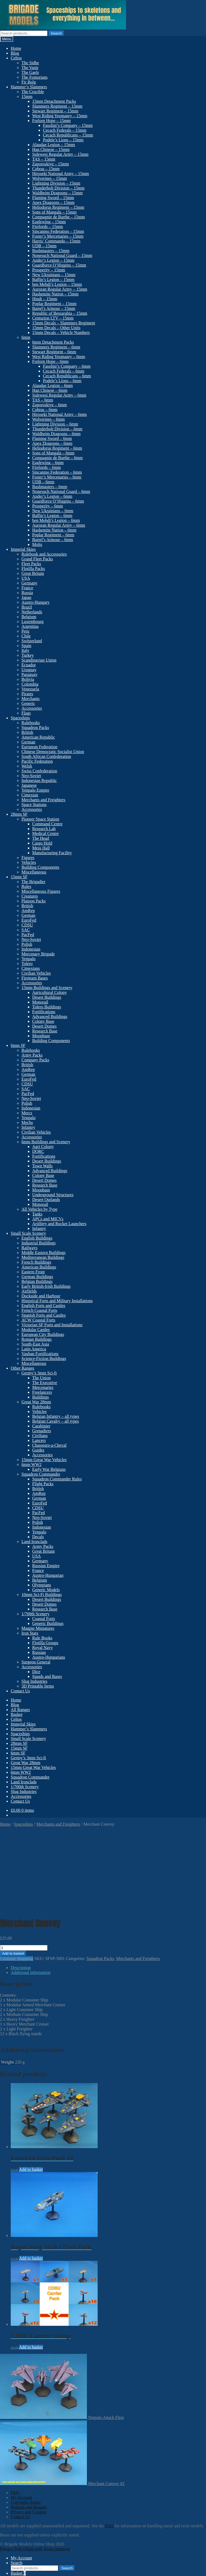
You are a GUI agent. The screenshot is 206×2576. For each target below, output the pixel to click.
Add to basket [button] (31, 2089)
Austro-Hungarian (47, 1575)
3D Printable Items (37, 1686)
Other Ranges (22, 1368)
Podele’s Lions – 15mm (63, 140)
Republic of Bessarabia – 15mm (59, 313)
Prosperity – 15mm (48, 270)
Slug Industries (34, 1681)
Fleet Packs (31, 563)
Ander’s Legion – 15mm (53, 260)
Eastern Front (33, 1272)
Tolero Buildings (46, 1007)
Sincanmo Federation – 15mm (58, 231)
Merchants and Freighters (43, 799)
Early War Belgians (49, 1469)
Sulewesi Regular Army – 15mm (60, 154)
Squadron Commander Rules (57, 1479)
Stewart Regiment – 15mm (55, 111)
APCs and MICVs (47, 1219)
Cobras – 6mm (44, 409)
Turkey (27, 655)
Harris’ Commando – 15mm (56, 241)
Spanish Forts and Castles (43, 1315)
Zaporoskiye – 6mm (49, 404)
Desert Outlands (46, 1199)
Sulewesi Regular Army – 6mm (59, 395)
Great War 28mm (36, 1402)
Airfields (29, 1291)
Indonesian (30, 949)
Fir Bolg (28, 82)
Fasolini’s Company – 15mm (68, 125)
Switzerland (31, 641)
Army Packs (32, 1055)
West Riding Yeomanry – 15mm (59, 115)
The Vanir (29, 67)
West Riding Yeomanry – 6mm (58, 356)
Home (16, 48)
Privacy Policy (12, 2469)
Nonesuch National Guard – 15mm (62, 255)
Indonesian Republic (39, 780)
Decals (38, 1536)
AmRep (28, 910)
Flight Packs (43, 1483)
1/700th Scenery (35, 1614)
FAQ (15, 2413)
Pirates (27, 694)
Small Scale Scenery (28, 1233)
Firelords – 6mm (46, 467)
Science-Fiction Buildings (43, 1358)
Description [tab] (21, 1888)
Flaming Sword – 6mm (52, 438)
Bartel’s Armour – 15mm (53, 308)
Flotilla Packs (33, 568)
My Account (21, 2417)
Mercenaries (42, 1387)
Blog (15, 53)
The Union (41, 1378)
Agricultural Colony (49, 992)
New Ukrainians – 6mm (52, 510)
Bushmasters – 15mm (50, 250)
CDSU (27, 925)
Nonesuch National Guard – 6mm (61, 491)
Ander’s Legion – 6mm (52, 496)
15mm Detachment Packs (54, 101)
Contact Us (20, 1691)
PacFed (27, 934)
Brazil (26, 607)
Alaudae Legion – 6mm (52, 385)
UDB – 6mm (43, 482)
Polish (26, 944)
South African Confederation (46, 756)
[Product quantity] (23, 1868)
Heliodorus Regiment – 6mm (57, 448)
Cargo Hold (42, 843)
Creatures (29, 896)
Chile (26, 636)
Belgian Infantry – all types (55, 1416)
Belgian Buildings (37, 1281)
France (27, 588)
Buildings (40, 1397)
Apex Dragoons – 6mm (52, 443)
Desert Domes (44, 1026)
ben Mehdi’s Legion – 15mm (57, 284)
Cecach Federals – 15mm (64, 130)
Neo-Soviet (31, 775)
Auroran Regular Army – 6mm (58, 525)
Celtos (16, 58)
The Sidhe (30, 62)
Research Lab (44, 828)
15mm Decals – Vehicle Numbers (61, 332)
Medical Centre (45, 833)
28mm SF (19, 814)
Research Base (44, 1031)
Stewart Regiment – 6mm (54, 351)
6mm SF (18, 1045)
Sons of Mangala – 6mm (53, 453)
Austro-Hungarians (48, 1657)
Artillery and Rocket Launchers (59, 1223)
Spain (26, 645)
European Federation (39, 746)
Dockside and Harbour (40, 1296)
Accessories (31, 708)
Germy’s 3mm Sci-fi (39, 1373)
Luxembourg (32, 621)
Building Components (40, 867)
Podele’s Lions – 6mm (62, 380)
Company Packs (35, 1060)
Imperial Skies (23, 549)
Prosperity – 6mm (47, 506)
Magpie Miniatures (37, 1628)
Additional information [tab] (30, 1892)
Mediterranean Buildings (42, 1257)
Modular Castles (35, 1329)
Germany (29, 583)
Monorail (40, 1002)
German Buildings (37, 1276)
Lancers (39, 1440)
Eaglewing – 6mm (48, 462)
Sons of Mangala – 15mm (54, 212)
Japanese (29, 785)
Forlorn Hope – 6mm (50, 361)
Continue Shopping (16, 1878)
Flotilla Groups (45, 1642)
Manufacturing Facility (52, 852)
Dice (36, 1671)
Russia (27, 592)
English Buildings (36, 1238)
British (27, 732)
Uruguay (28, 669)
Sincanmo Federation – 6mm (57, 472)
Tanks (37, 1214)
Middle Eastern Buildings (43, 1252)
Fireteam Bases (34, 978)
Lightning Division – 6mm (55, 424)
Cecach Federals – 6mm (63, 371)
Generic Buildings (48, 1623)
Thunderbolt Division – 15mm (58, 188)
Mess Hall (41, 848)
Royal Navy (42, 1647)
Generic (28, 703)
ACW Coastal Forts (38, 1320)
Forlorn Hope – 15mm (51, 120)
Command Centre (47, 824)
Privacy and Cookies (28, 2432)
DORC (38, 1151)
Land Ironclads (34, 1541)
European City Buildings (42, 1334)
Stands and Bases (47, 1676)
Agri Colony (43, 1146)
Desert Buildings (46, 997)
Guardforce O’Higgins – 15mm (59, 265)
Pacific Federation (37, 761)
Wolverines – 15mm (49, 178)
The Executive (44, 1382)
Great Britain (32, 573)
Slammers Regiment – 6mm (56, 347)
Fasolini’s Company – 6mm (66, 366)
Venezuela (30, 689)
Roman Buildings (36, 1339)
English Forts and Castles (43, 1305)
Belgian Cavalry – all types (55, 1421)
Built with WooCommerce (47, 2469)
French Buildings (36, 1262)
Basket (17, 1714)
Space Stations (34, 804)
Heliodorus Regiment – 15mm (58, 207)
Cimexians (30, 968)
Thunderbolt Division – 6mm (57, 429)
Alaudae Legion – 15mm (53, 144)
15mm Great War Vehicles (44, 1459)
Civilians (40, 1435)
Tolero (27, 963)
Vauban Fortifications (39, 1353)
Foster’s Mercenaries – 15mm (57, 236)
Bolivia (27, 679)
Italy (25, 650)
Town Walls (42, 1166)
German (28, 742)
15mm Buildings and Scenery (46, 987)
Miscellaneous (33, 872)
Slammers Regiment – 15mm (57, 106)
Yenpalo (28, 958)
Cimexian (29, 795)
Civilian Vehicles (36, 973)
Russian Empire (46, 1565)
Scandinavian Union (38, 660)
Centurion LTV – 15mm (52, 318)
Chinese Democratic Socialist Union (52, 751)
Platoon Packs (33, 901)
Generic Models (46, 1589)
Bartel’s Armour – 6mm (52, 539)
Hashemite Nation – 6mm (54, 530)
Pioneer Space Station (40, 819)
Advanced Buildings (49, 1016)
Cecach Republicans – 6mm (67, 376)
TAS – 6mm (42, 400)
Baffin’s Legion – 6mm (52, 515)
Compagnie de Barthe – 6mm (57, 457)
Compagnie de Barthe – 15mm (58, 217)
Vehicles (28, 862)
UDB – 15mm (44, 246)
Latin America (33, 1349)
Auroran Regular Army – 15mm (59, 289)
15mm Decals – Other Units (56, 327)
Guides (38, 1450)
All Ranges (20, 1709)
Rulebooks (30, 722)
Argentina (30, 626)
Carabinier (41, 1426)
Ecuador (28, 665)
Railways (29, 1247)
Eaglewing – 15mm (49, 221)
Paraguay (29, 674)
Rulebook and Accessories (44, 554)
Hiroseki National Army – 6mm (59, 414)
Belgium (28, 616)
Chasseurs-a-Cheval (49, 1445)
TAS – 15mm (43, 159)
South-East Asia (35, 1344)
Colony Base (43, 1021)
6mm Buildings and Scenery (45, 1141)
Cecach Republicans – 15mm (68, 135)
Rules (26, 886)
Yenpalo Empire (35, 790)
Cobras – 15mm (46, 168)
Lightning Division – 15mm (56, 183)
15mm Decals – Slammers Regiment (63, 323)
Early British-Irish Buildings (46, 1286)
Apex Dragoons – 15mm (53, 202)
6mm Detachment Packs (53, 342)
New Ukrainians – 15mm (53, 274)
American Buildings (38, 1267)
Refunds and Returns (29, 2427)
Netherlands (31, 612)
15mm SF (19, 877)
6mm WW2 (31, 1464)
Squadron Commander (40, 1474)
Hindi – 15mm (44, 299)
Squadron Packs (35, 727)
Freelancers (42, 1392)
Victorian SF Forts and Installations (51, 1325)
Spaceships (20, 718)
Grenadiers (41, 1430)
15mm (26, 96)
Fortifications (43, 1011)
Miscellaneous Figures (40, 891)
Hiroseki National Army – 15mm (60, 173)
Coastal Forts (43, 1618)
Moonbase (41, 1036)
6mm (25, 337)
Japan (26, 597)
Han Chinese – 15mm (50, 149)
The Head (40, 838)
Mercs (26, 1113)
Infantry (28, 1127)
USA (25, 578)
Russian (39, 1652)
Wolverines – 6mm (48, 419)
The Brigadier (33, 881)
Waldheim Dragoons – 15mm (57, 193)
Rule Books (42, 1638)
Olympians (41, 1585)
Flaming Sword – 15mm (53, 197)
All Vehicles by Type (39, 1209)
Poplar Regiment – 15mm (54, 303)
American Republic (38, 737)
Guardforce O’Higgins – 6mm (58, 501)
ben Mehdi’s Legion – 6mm (56, 520)
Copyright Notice (26, 2422)
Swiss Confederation (39, 771)
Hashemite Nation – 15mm (55, 294)
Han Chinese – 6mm (49, 390)
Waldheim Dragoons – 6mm (56, 433)
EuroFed (28, 920)
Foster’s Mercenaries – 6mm (56, 477)
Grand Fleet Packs (37, 559)
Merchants (30, 698)
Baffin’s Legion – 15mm (53, 279)
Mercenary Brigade (38, 954)
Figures (27, 857)
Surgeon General (35, 1662)
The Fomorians (34, 77)
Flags (26, 713)
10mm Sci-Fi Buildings (41, 1594)
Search (56, 33)
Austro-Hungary (35, 602)
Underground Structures (52, 1194)
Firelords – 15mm (47, 226)
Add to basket (13, 1874)
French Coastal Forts (39, 1310)
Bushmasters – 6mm (49, 486)
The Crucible (32, 91)
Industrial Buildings (38, 1243)
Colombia (29, 684)
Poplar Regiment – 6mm (53, 535)
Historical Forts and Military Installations (57, 1300)
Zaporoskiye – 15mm (50, 164)
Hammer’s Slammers (29, 87)
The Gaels (30, 72)
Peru (25, 631)
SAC (25, 930)
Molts (37, 544)
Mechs (27, 1122)
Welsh (26, 766)
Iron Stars (29, 1633)
